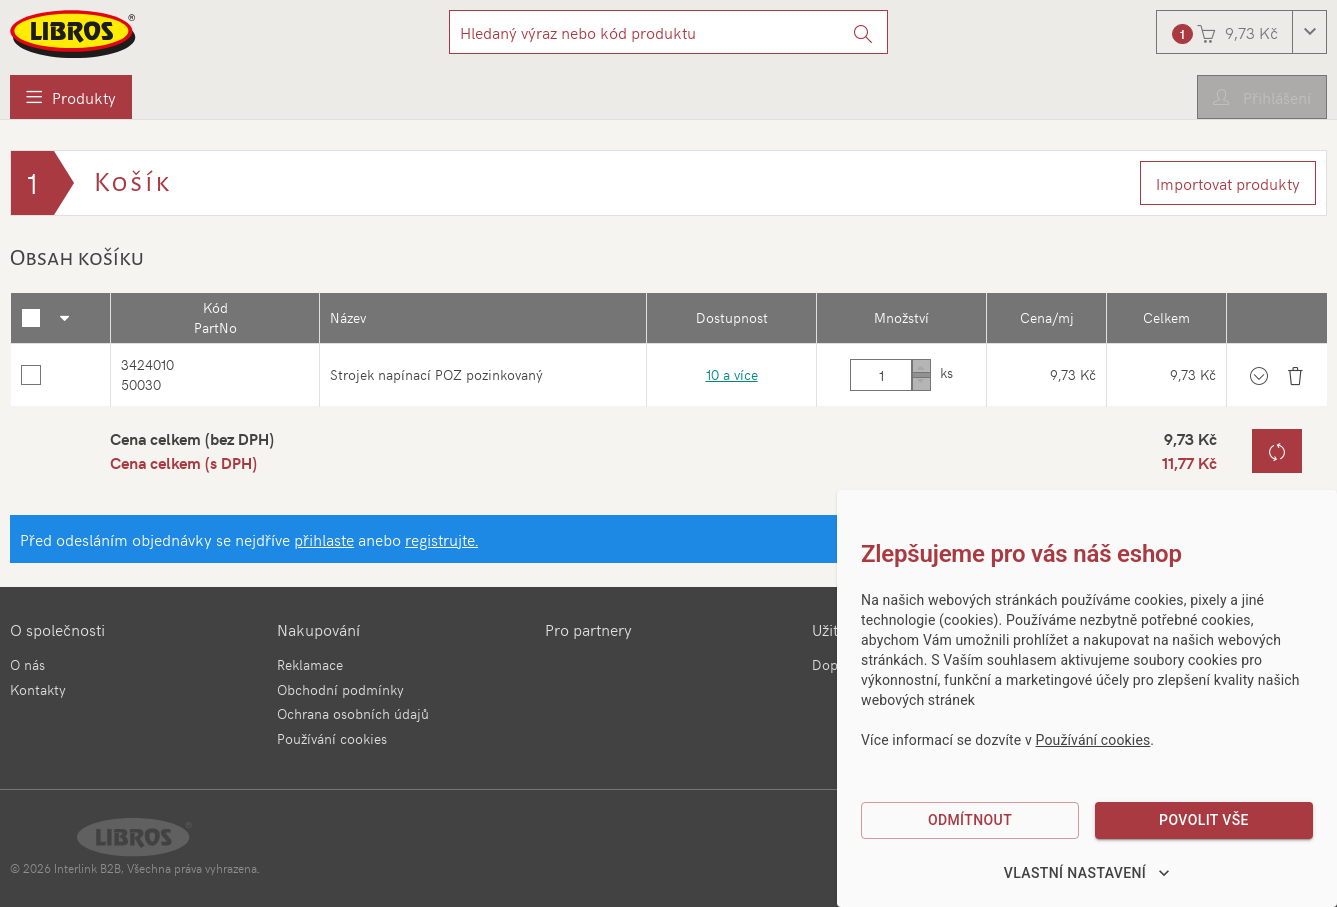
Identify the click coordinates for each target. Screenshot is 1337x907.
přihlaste (324, 543)
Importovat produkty (1228, 183)
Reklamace (310, 664)
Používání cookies (332, 738)
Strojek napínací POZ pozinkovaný (436, 376)
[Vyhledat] (863, 32)
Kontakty (38, 689)
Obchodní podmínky (340, 689)
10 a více (730, 376)
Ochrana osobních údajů (353, 713)
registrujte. (441, 543)
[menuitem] (71, 97)
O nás (27, 664)
